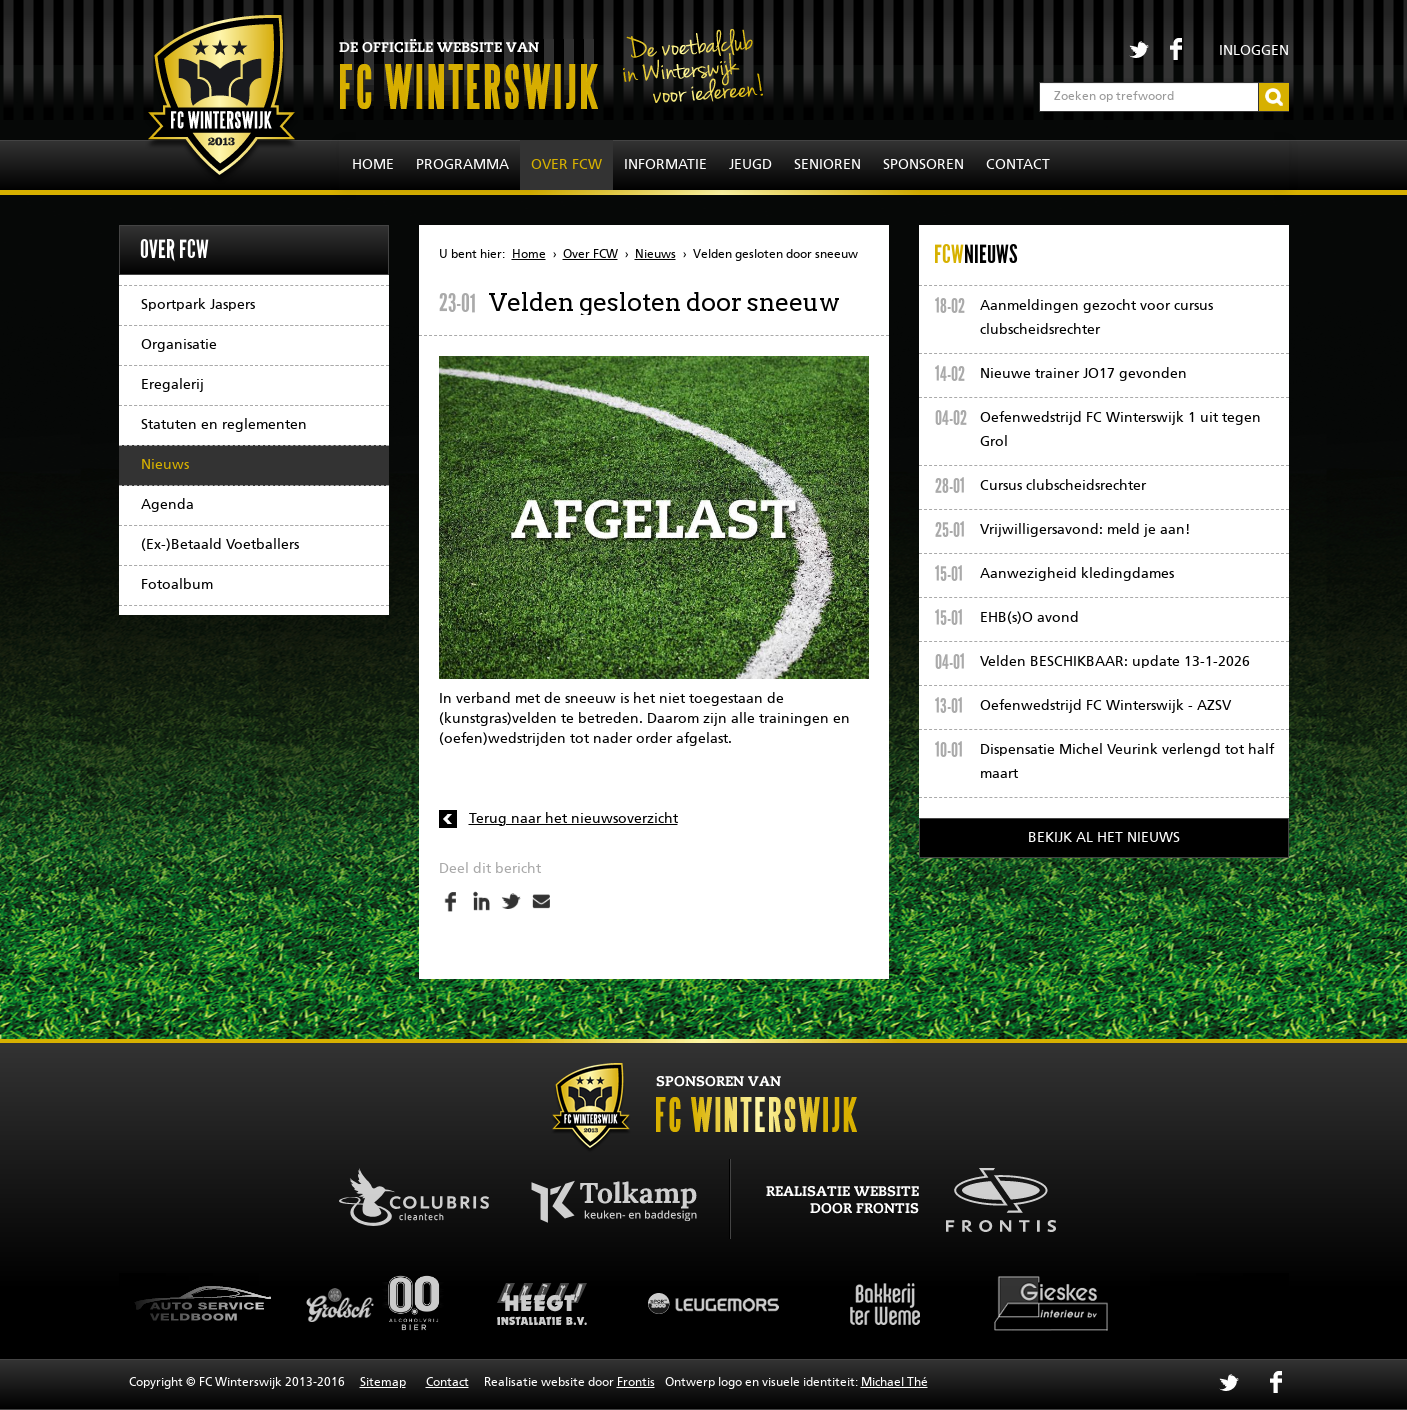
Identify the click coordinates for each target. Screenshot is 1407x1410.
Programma (462, 165)
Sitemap (383, 1383)
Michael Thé (894, 1383)
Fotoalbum (177, 585)
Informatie (665, 165)
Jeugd (750, 165)
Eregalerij (172, 385)
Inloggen (1254, 51)
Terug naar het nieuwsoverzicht (573, 819)
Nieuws (165, 465)
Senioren (827, 165)
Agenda (167, 505)
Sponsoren (923, 165)
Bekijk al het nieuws (1104, 838)
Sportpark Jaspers (198, 305)
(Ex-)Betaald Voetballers (220, 545)
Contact (1018, 165)
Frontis (636, 1383)
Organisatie (179, 345)
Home (373, 165)
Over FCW (566, 165)
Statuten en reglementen (224, 425)
